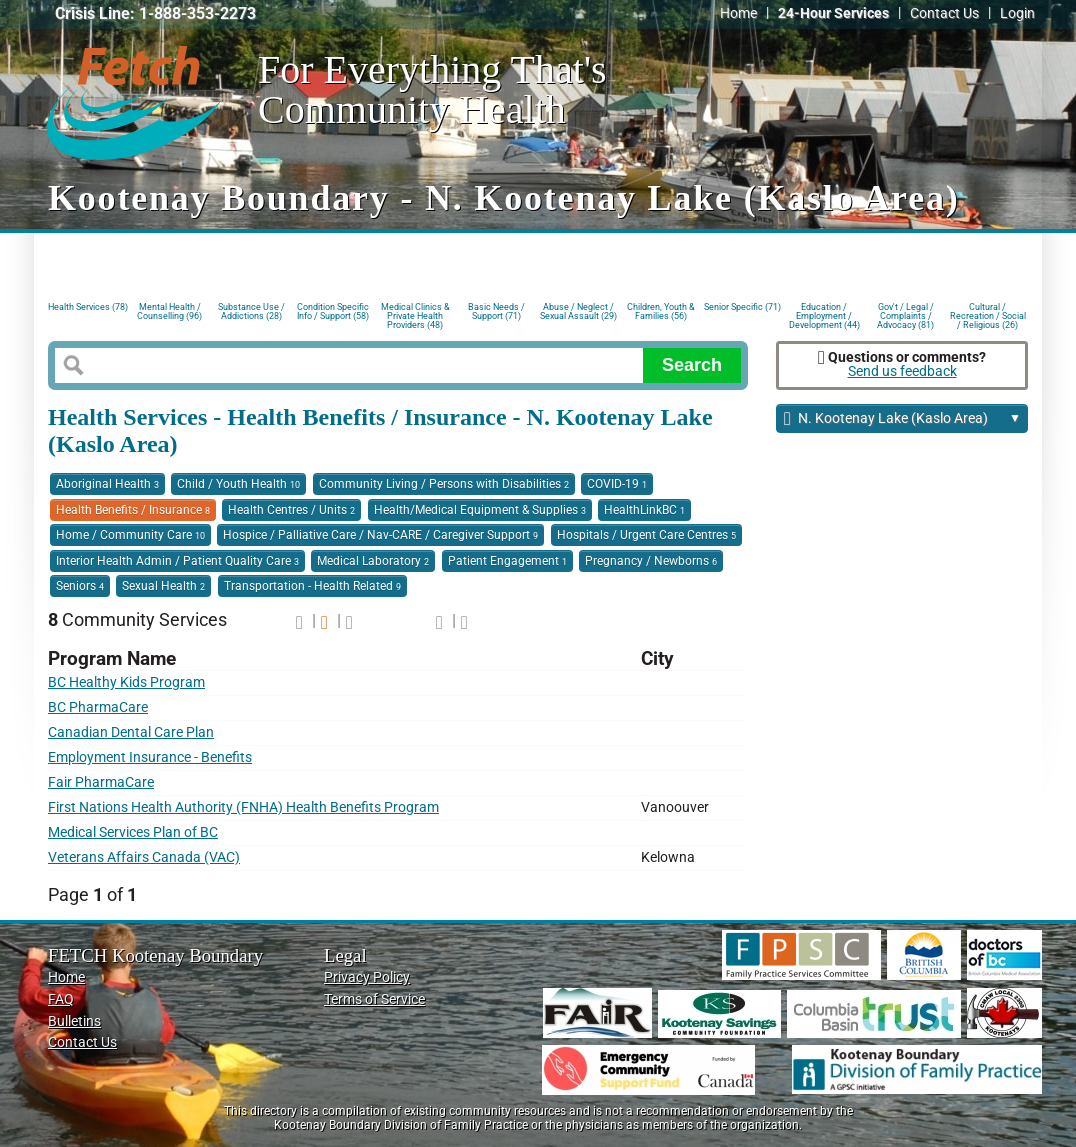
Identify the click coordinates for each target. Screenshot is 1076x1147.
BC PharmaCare (98, 707)
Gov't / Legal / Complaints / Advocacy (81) (905, 314)
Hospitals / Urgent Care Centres (646, 535)
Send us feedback (902, 371)
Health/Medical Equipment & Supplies (480, 510)
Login (1017, 13)
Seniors (80, 586)
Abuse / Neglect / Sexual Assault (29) (578, 311)
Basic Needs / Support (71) (496, 311)
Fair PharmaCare (101, 782)
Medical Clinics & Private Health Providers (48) (415, 314)
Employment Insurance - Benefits (150, 757)
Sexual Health (163, 586)
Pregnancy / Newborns (651, 561)
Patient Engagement (507, 561)
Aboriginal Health (107, 484)
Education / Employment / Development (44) (824, 314)
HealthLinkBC (644, 510)
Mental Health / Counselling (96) (169, 311)
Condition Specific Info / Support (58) (333, 311)
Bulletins (74, 1021)
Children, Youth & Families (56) (661, 311)
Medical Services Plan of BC (133, 832)
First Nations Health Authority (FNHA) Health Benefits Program (243, 807)
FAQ (61, 999)
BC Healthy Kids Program (126, 682)
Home (738, 13)
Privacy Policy (367, 977)
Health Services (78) (88, 307)
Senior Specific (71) (742, 307)
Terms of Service (374, 999)
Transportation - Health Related (312, 586)
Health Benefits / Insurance (133, 510)
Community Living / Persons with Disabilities (444, 484)
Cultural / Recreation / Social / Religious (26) (988, 314)
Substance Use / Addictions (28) (251, 311)
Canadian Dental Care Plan (131, 732)
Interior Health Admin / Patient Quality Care (177, 561)
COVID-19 (617, 484)
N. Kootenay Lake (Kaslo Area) (902, 419)
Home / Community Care (130, 535)
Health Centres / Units (291, 510)
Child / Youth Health (238, 484)
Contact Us (944, 13)
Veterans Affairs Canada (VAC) (144, 857)
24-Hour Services (833, 13)
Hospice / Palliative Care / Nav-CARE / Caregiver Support (380, 535)
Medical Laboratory (373, 561)
